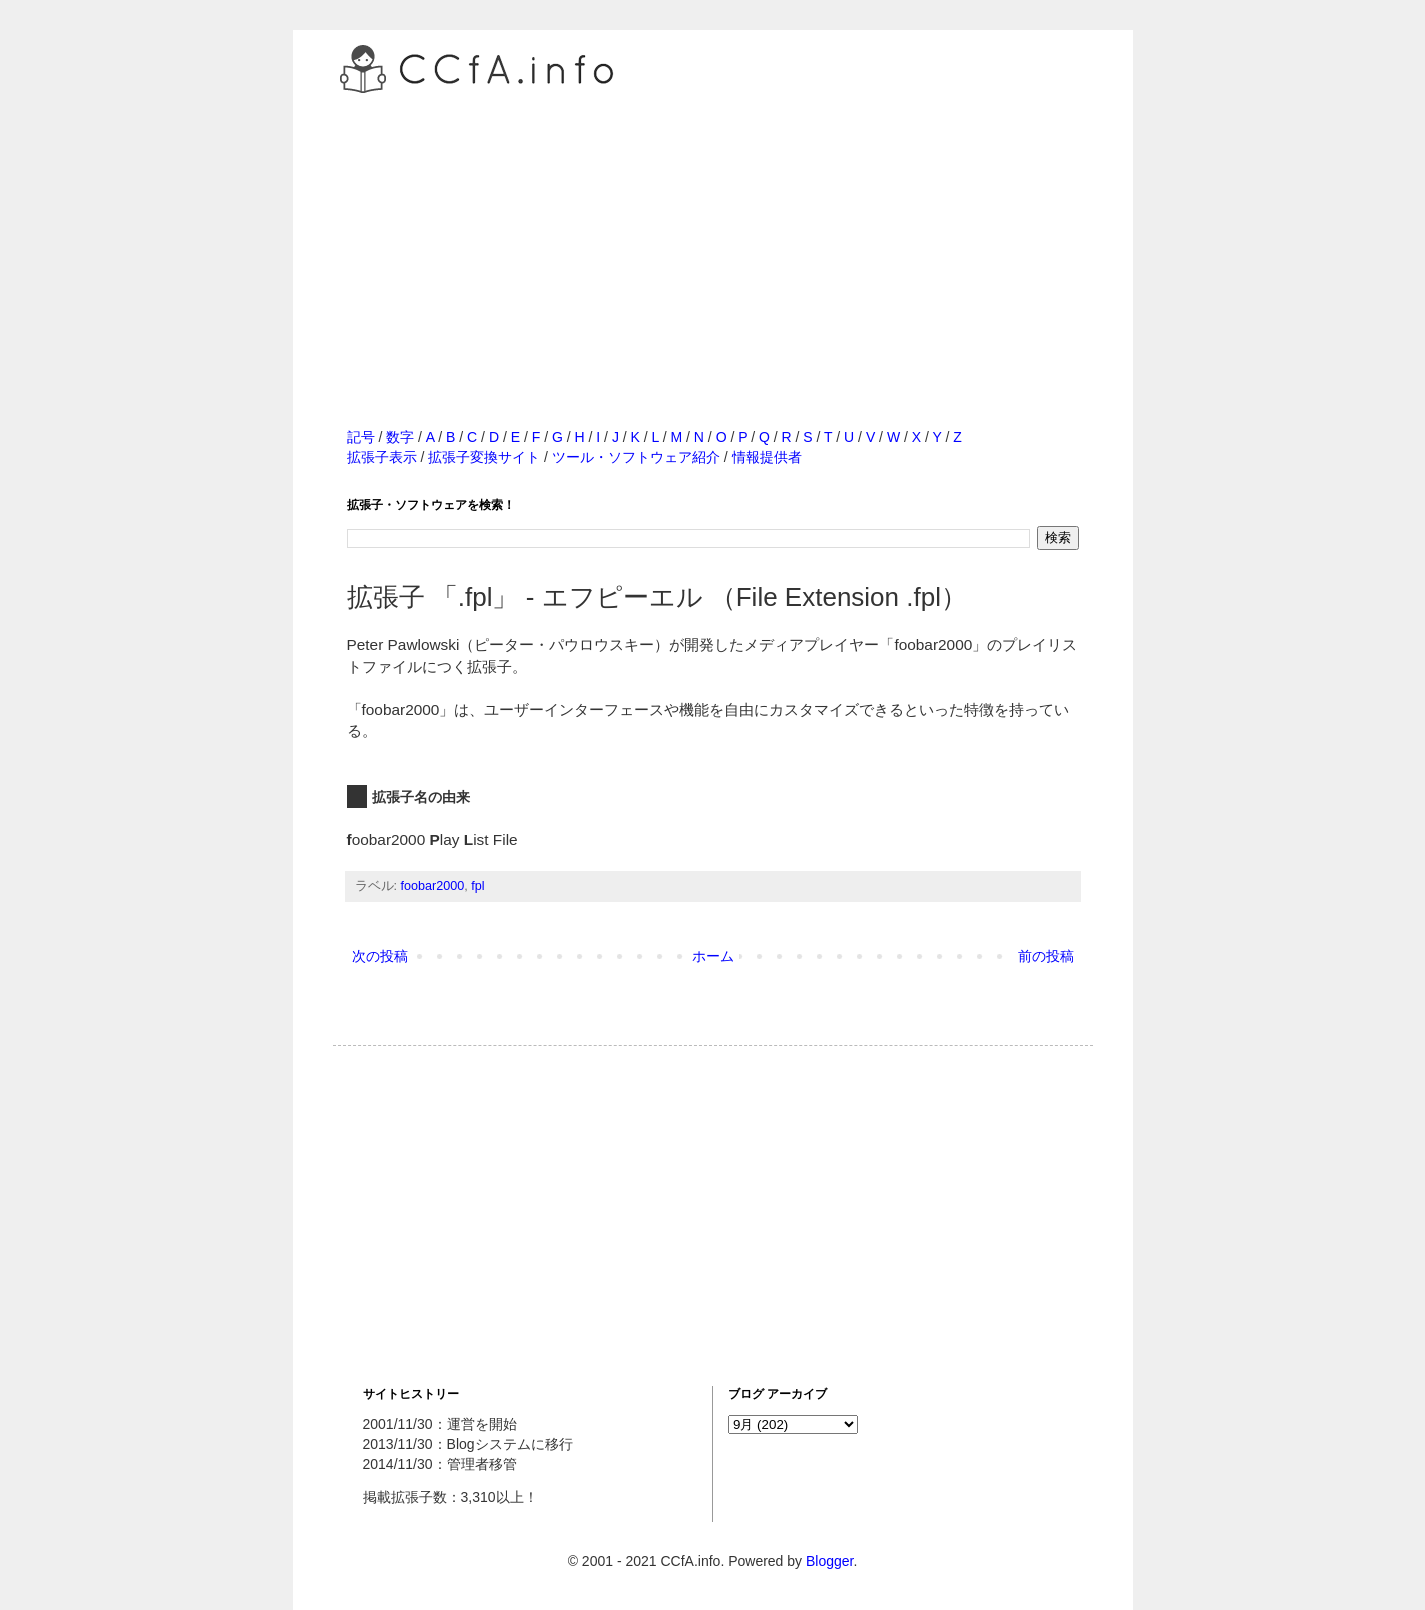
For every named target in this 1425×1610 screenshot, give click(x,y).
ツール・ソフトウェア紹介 (636, 457)
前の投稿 (1046, 956)
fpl (477, 886)
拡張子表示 (382, 457)
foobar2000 (433, 886)
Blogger (829, 1561)
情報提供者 (767, 457)
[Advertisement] (713, 239)
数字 (400, 437)
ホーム (713, 956)
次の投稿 (380, 956)
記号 (361, 437)
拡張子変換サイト (484, 457)
